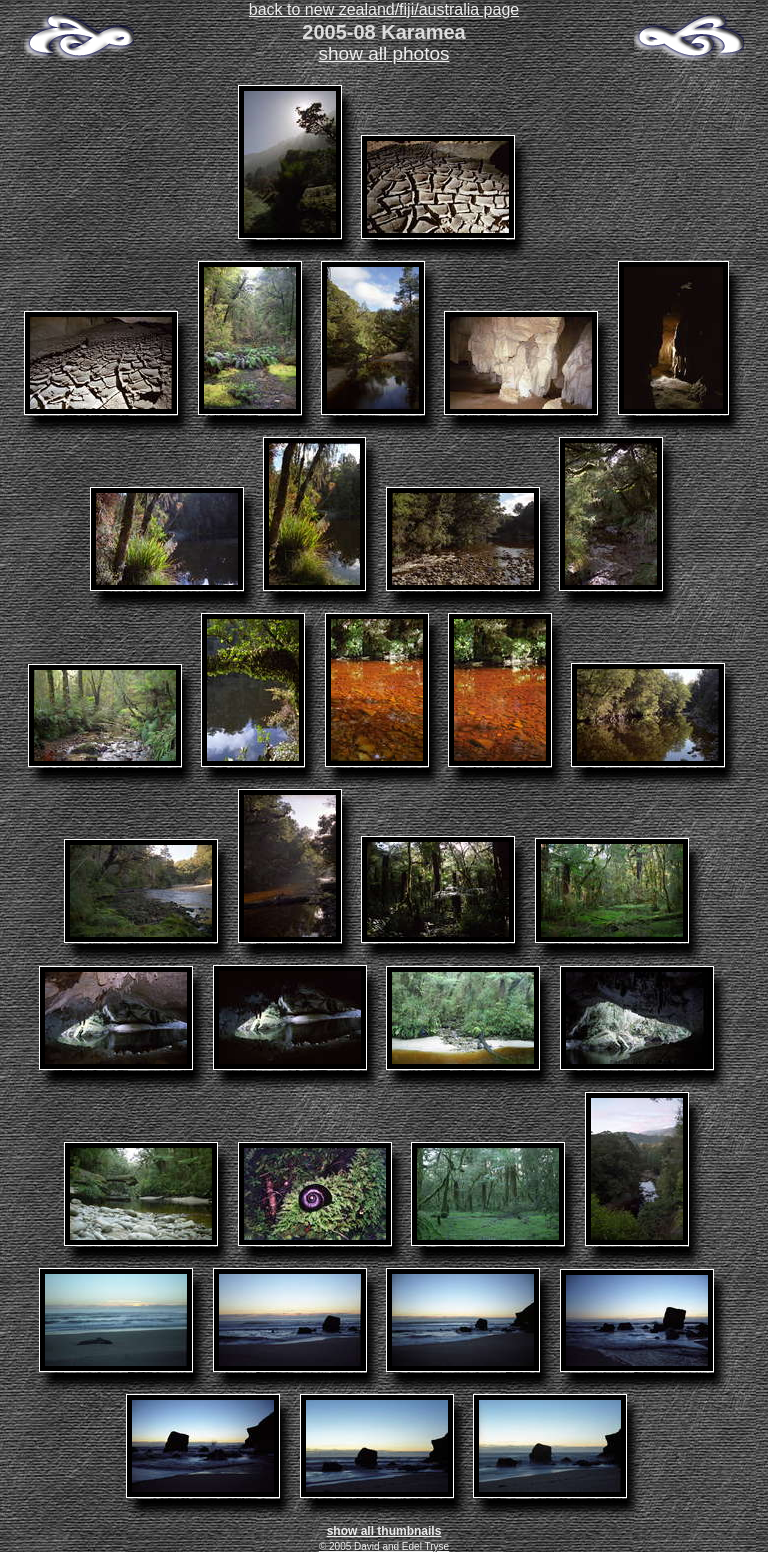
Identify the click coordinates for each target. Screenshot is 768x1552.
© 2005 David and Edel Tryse (384, 1546)
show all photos (384, 53)
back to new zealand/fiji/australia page (384, 9)
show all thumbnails (384, 1531)
